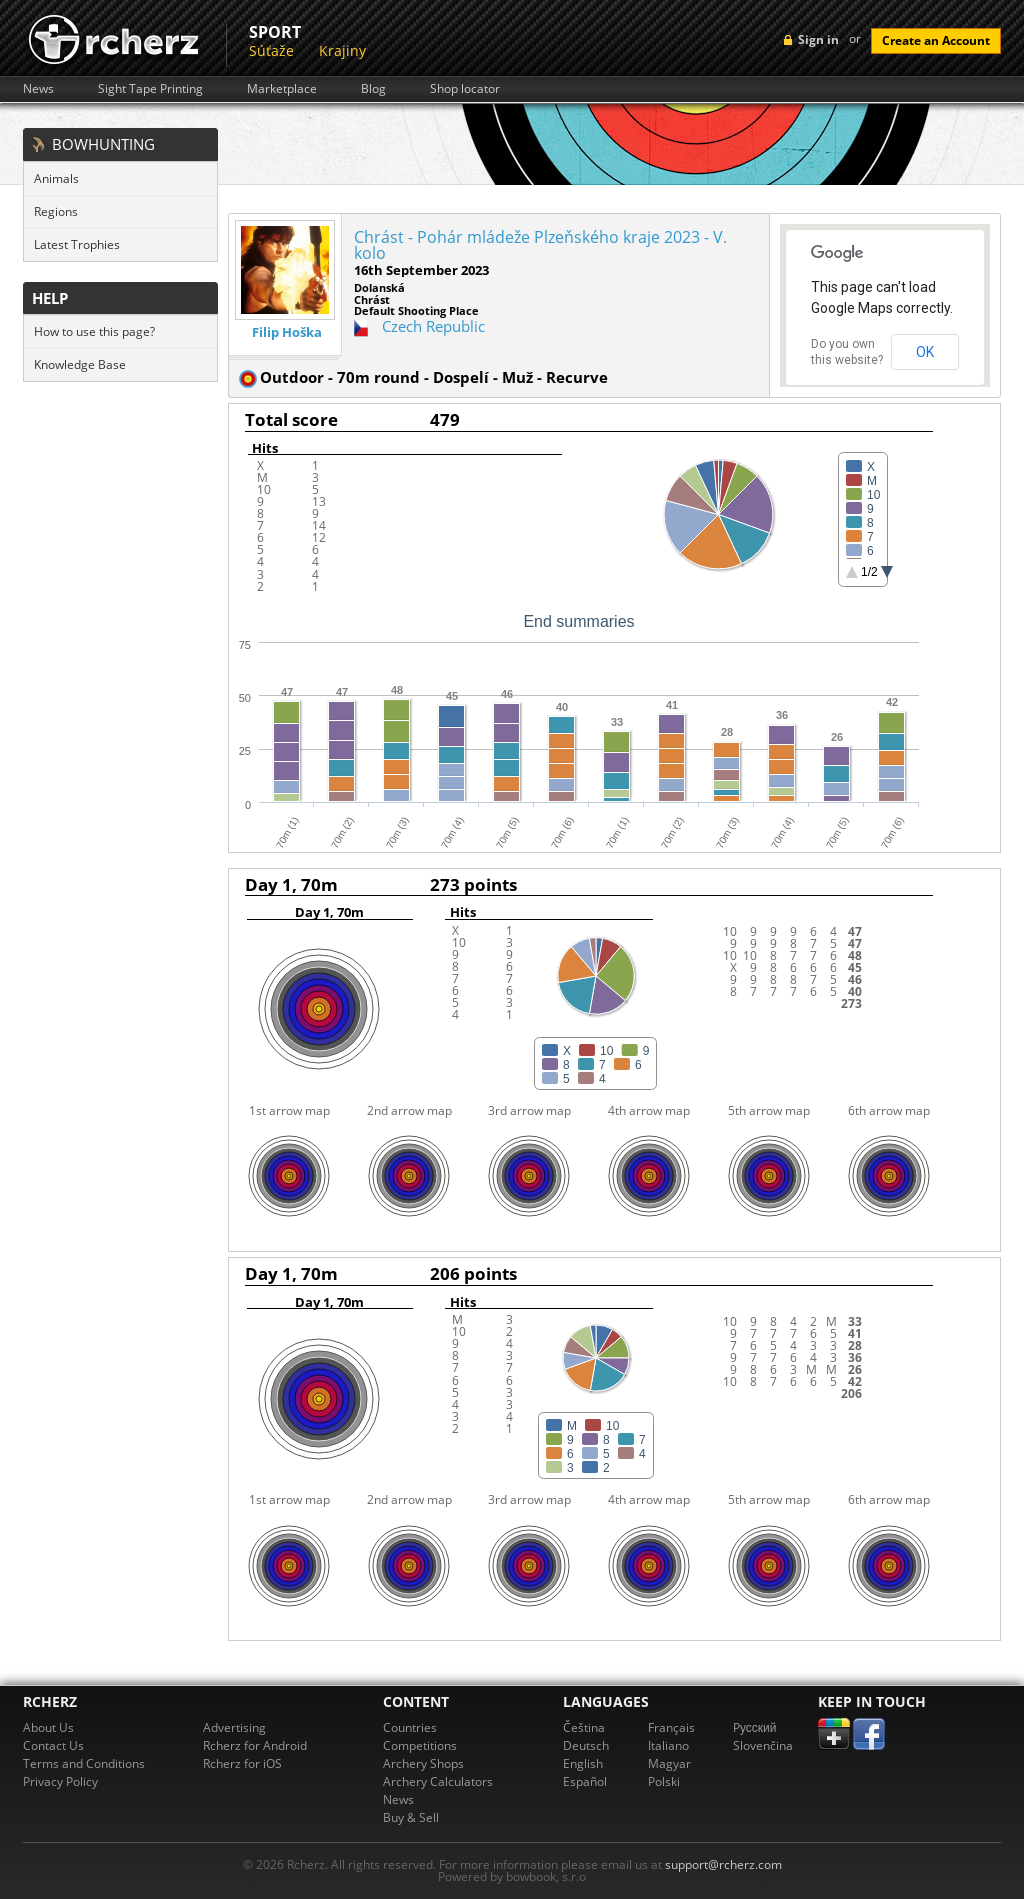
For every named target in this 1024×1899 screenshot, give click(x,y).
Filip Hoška (287, 332)
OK (925, 352)
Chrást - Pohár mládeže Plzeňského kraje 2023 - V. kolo (540, 245)
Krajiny (342, 50)
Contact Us (53, 1745)
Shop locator (465, 89)
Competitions (420, 1745)
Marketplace (282, 89)
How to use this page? (94, 331)
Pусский (755, 1727)
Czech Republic (433, 326)
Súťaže (271, 50)
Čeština (584, 1727)
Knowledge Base (80, 364)
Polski (664, 1781)
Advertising (234, 1727)
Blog (373, 89)
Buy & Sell (411, 1817)
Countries (410, 1727)
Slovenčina (763, 1745)
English (583, 1763)
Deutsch (586, 1745)
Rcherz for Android (255, 1745)
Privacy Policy (60, 1781)
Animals (56, 178)
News (38, 89)
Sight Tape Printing (150, 89)
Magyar (669, 1763)
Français (671, 1727)
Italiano (668, 1745)
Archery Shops (423, 1763)
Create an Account (936, 40)
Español (585, 1781)
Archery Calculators (438, 1781)
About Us (48, 1727)
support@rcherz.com (723, 1864)
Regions (56, 211)
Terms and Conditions (84, 1763)
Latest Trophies (77, 244)
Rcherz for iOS (242, 1763)
